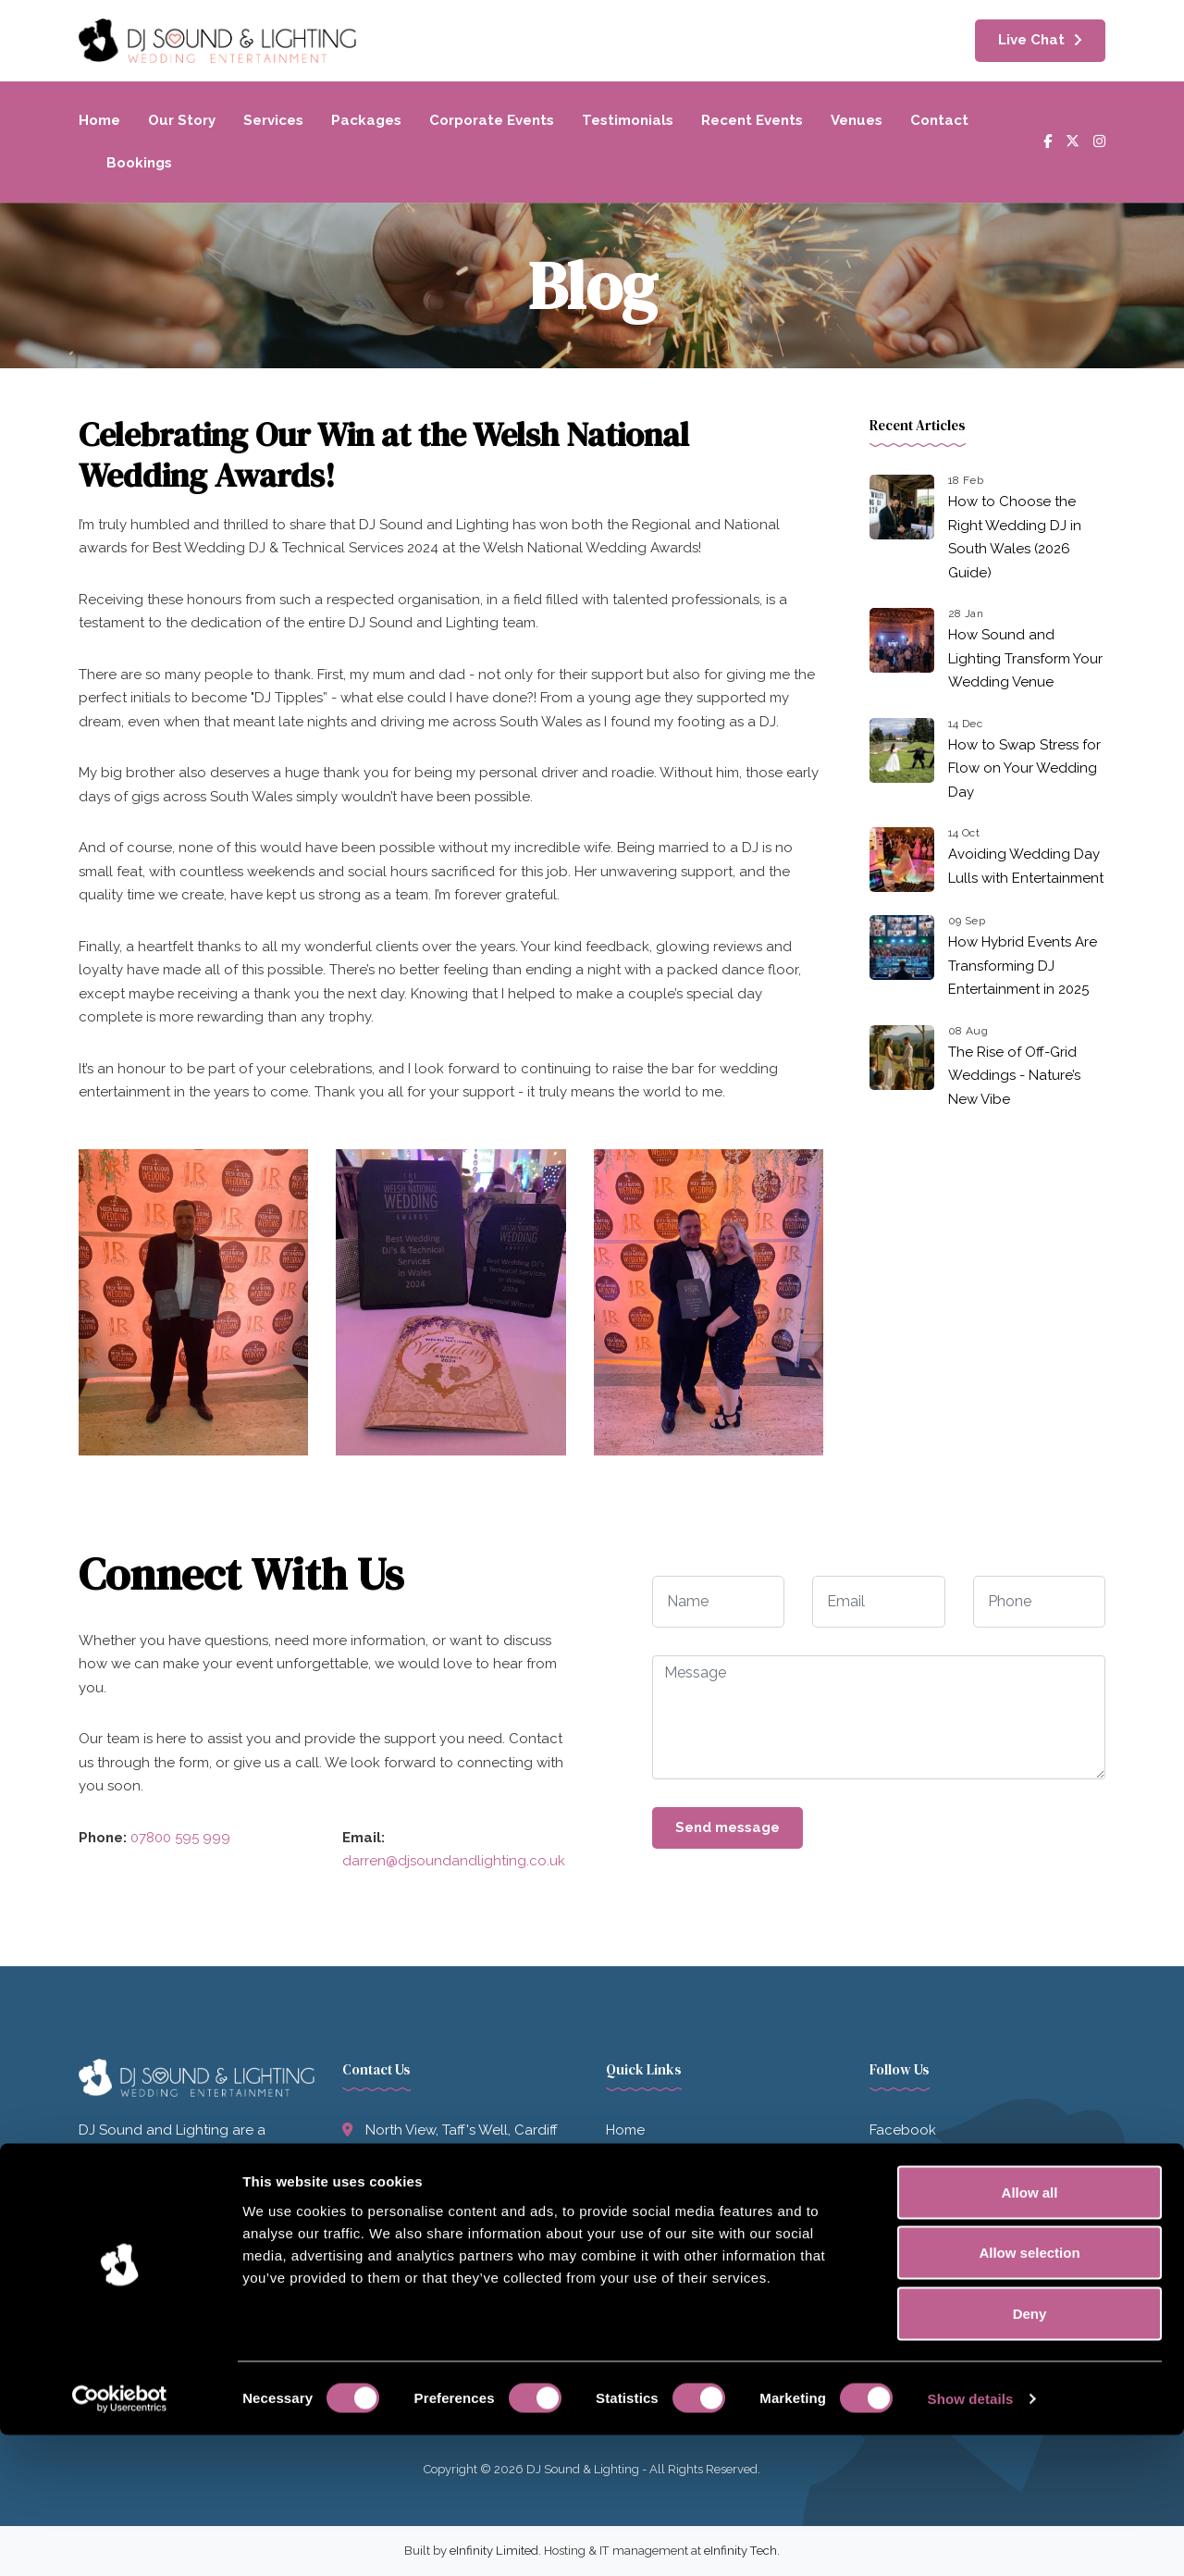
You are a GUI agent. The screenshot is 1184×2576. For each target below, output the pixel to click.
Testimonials (627, 120)
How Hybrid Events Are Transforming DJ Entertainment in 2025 (1022, 965)
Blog (621, 2280)
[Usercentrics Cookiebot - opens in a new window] (120, 2540)
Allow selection (1029, 2394)
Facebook (903, 2130)
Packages (366, 120)
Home (99, 120)
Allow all (1030, 2333)
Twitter (891, 2167)
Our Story (182, 120)
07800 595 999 (180, 1837)
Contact (939, 120)
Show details (971, 2539)
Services (273, 120)
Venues (856, 120)
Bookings (139, 163)
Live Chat (1031, 39)
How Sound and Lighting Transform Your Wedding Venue (1025, 658)
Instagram (902, 2205)
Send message (727, 1827)
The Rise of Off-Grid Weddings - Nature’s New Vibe (1014, 1076)
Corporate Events (491, 120)
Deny (1030, 2454)
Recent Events (752, 120)
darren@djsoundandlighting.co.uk (453, 1860)
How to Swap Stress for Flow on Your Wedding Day (1024, 768)
